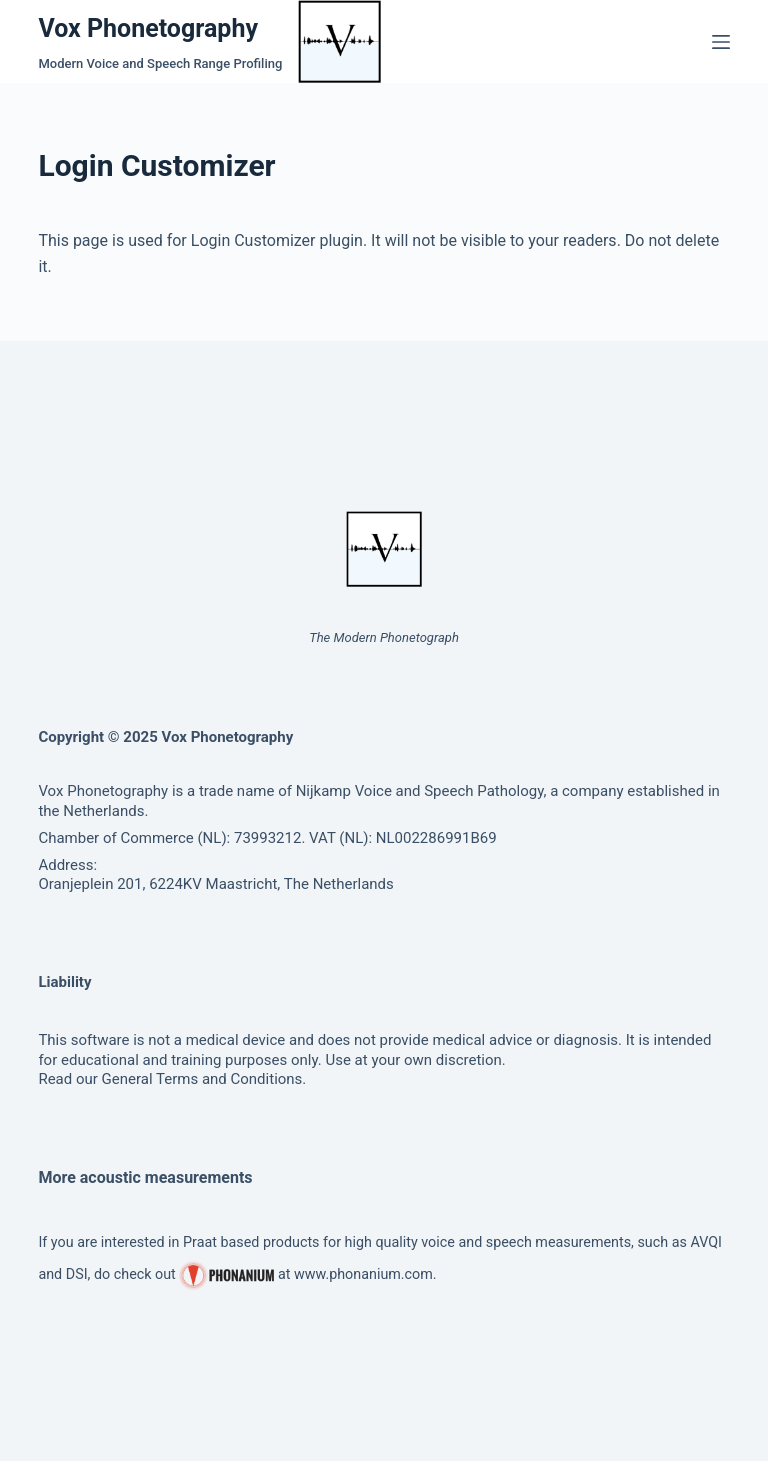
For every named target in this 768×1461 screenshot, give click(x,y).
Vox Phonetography (148, 28)
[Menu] (721, 42)
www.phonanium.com (363, 1274)
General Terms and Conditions (202, 1079)
